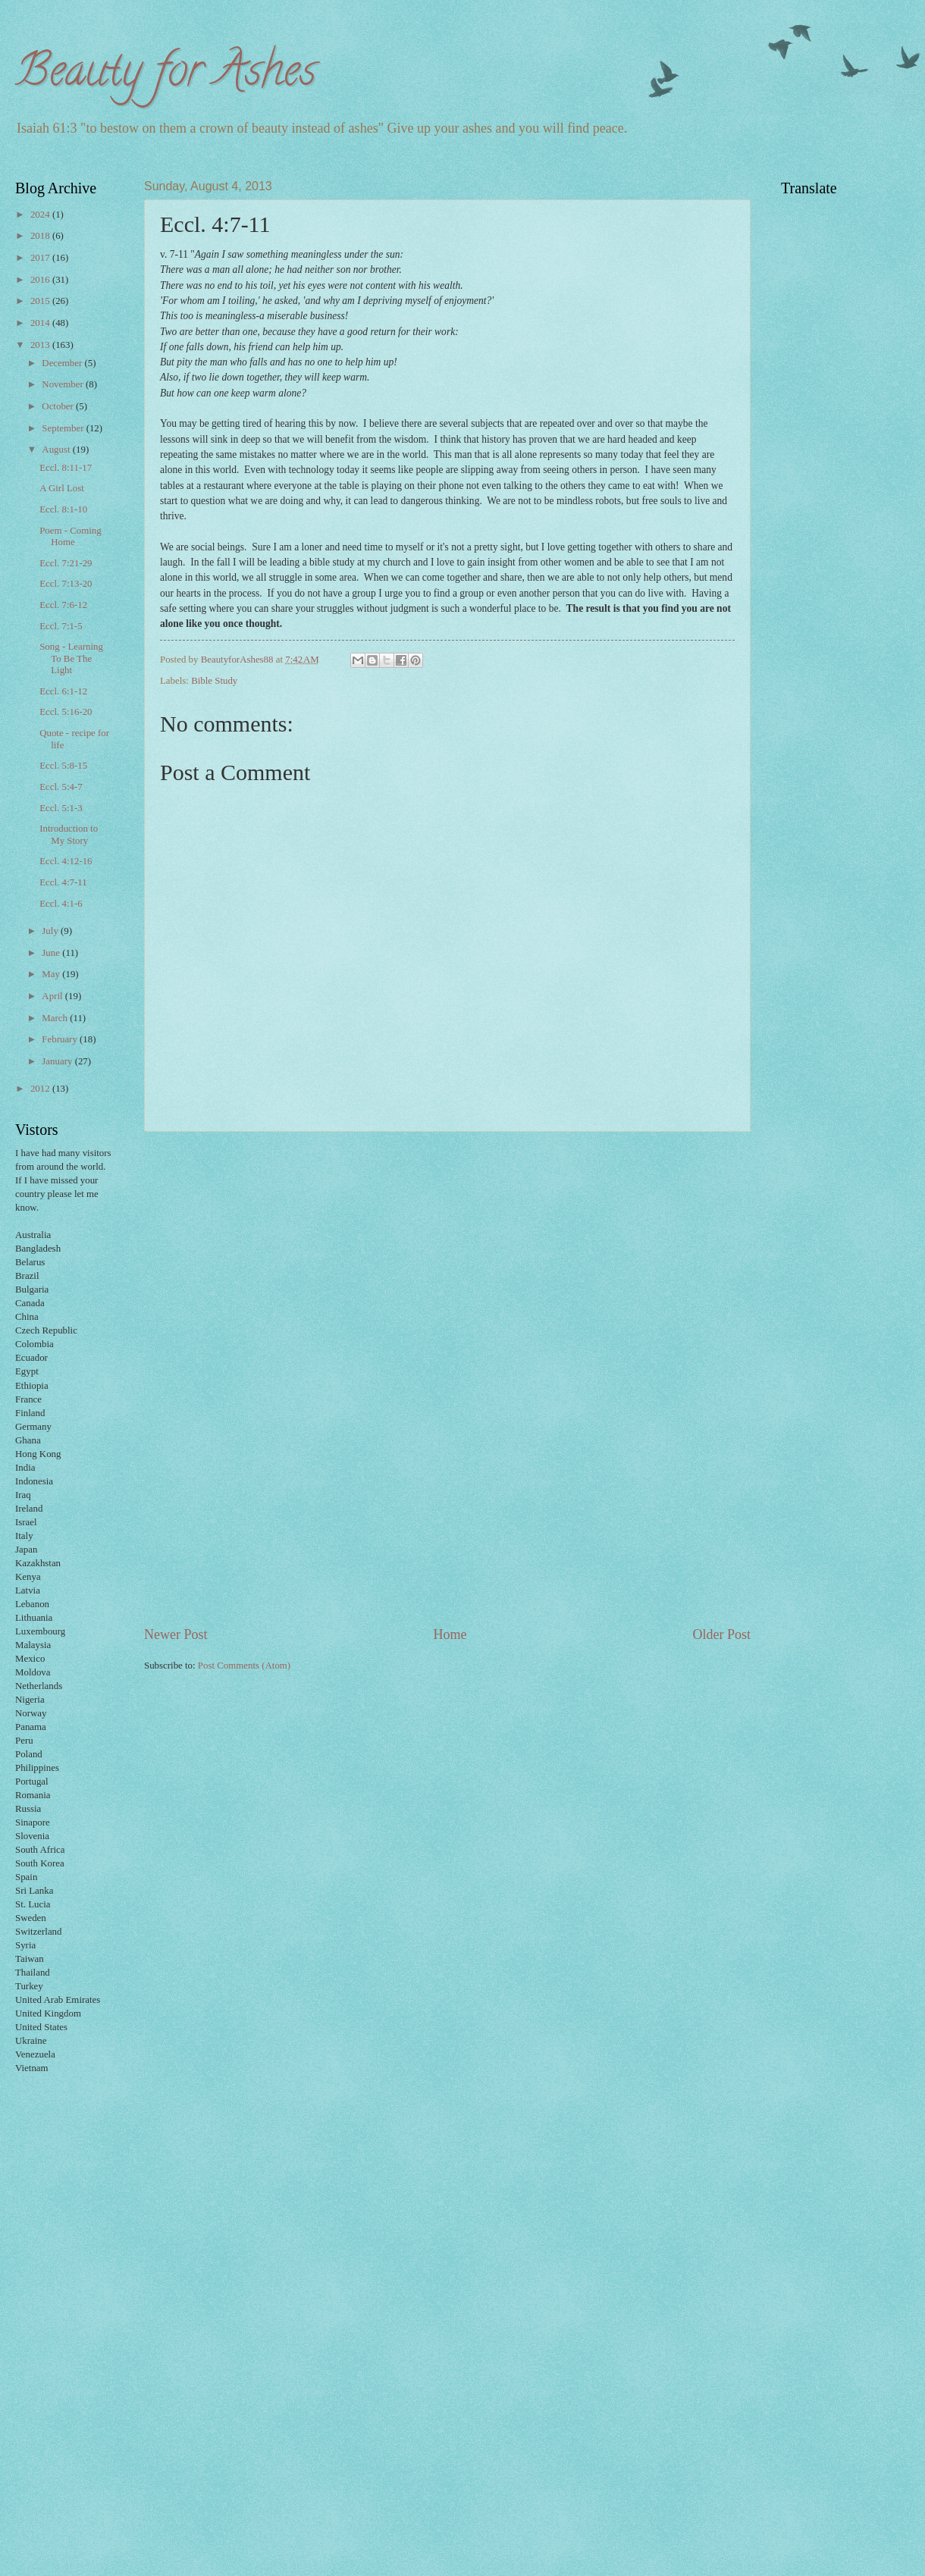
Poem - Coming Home (70, 536)
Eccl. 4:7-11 (62, 882)
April (53, 996)
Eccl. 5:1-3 (61, 808)
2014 (41, 323)
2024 (41, 214)
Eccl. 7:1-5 (61, 626)
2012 (41, 1088)
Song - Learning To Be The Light (71, 658)
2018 (41, 235)
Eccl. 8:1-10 (63, 509)
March (56, 1018)
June (52, 953)
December (63, 363)
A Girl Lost (61, 488)
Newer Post (176, 1634)
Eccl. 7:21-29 (65, 563)
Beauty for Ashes (165, 75)
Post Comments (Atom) (244, 1665)
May (52, 974)
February (61, 1039)
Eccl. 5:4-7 (61, 787)
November (64, 384)
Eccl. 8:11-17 (65, 467)
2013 (41, 345)
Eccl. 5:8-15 (63, 765)
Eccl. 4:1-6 (61, 903)
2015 (41, 301)
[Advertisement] (447, 1379)
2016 (41, 279)
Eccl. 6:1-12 (63, 691)
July (51, 931)
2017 (41, 257)
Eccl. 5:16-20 (65, 712)
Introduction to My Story (68, 834)
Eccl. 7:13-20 (65, 583)
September (64, 428)
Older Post (721, 1634)
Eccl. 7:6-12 (63, 605)
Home (449, 1634)
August (57, 449)
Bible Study (214, 680)
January (58, 1061)
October (59, 406)
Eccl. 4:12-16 (65, 861)
